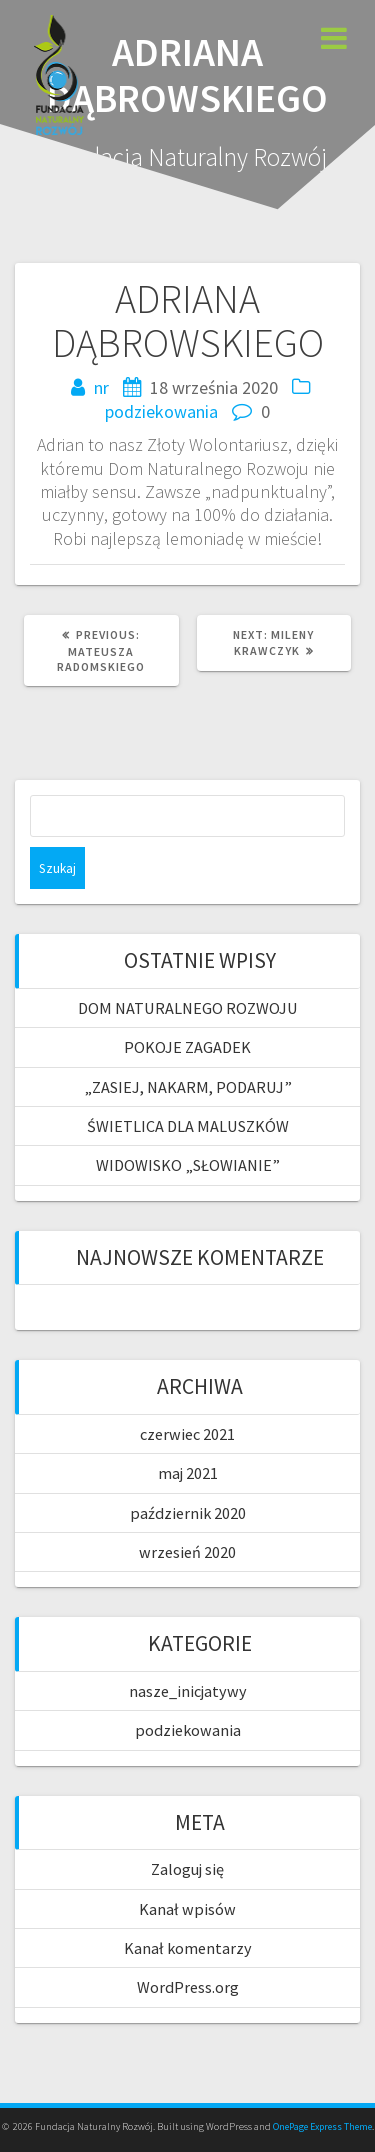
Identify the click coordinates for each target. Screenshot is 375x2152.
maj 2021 (188, 1473)
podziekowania (161, 411)
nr (101, 387)
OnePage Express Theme (322, 2126)
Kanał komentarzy (188, 1948)
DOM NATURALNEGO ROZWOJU (188, 1008)
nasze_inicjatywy (188, 1691)
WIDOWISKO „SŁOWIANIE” (188, 1165)
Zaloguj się (187, 1869)
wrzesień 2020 (187, 1552)
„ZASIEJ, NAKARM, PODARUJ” (188, 1087)
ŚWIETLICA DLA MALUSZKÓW (188, 1126)
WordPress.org (188, 1987)
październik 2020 (188, 1513)
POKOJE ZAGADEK (187, 1047)
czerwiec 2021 (187, 1434)
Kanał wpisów (187, 1909)
